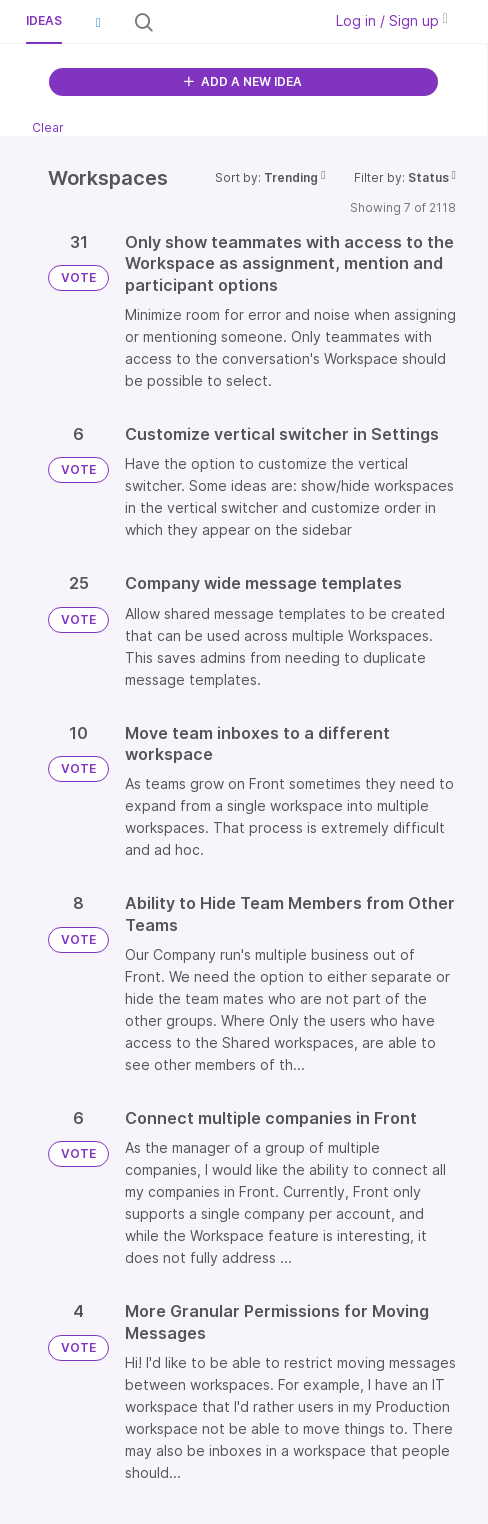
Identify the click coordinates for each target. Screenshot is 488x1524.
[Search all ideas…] (236, 22)
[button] (98, 22)
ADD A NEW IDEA (243, 81)
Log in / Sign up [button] (392, 20)
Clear (48, 127)
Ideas (44, 20)
